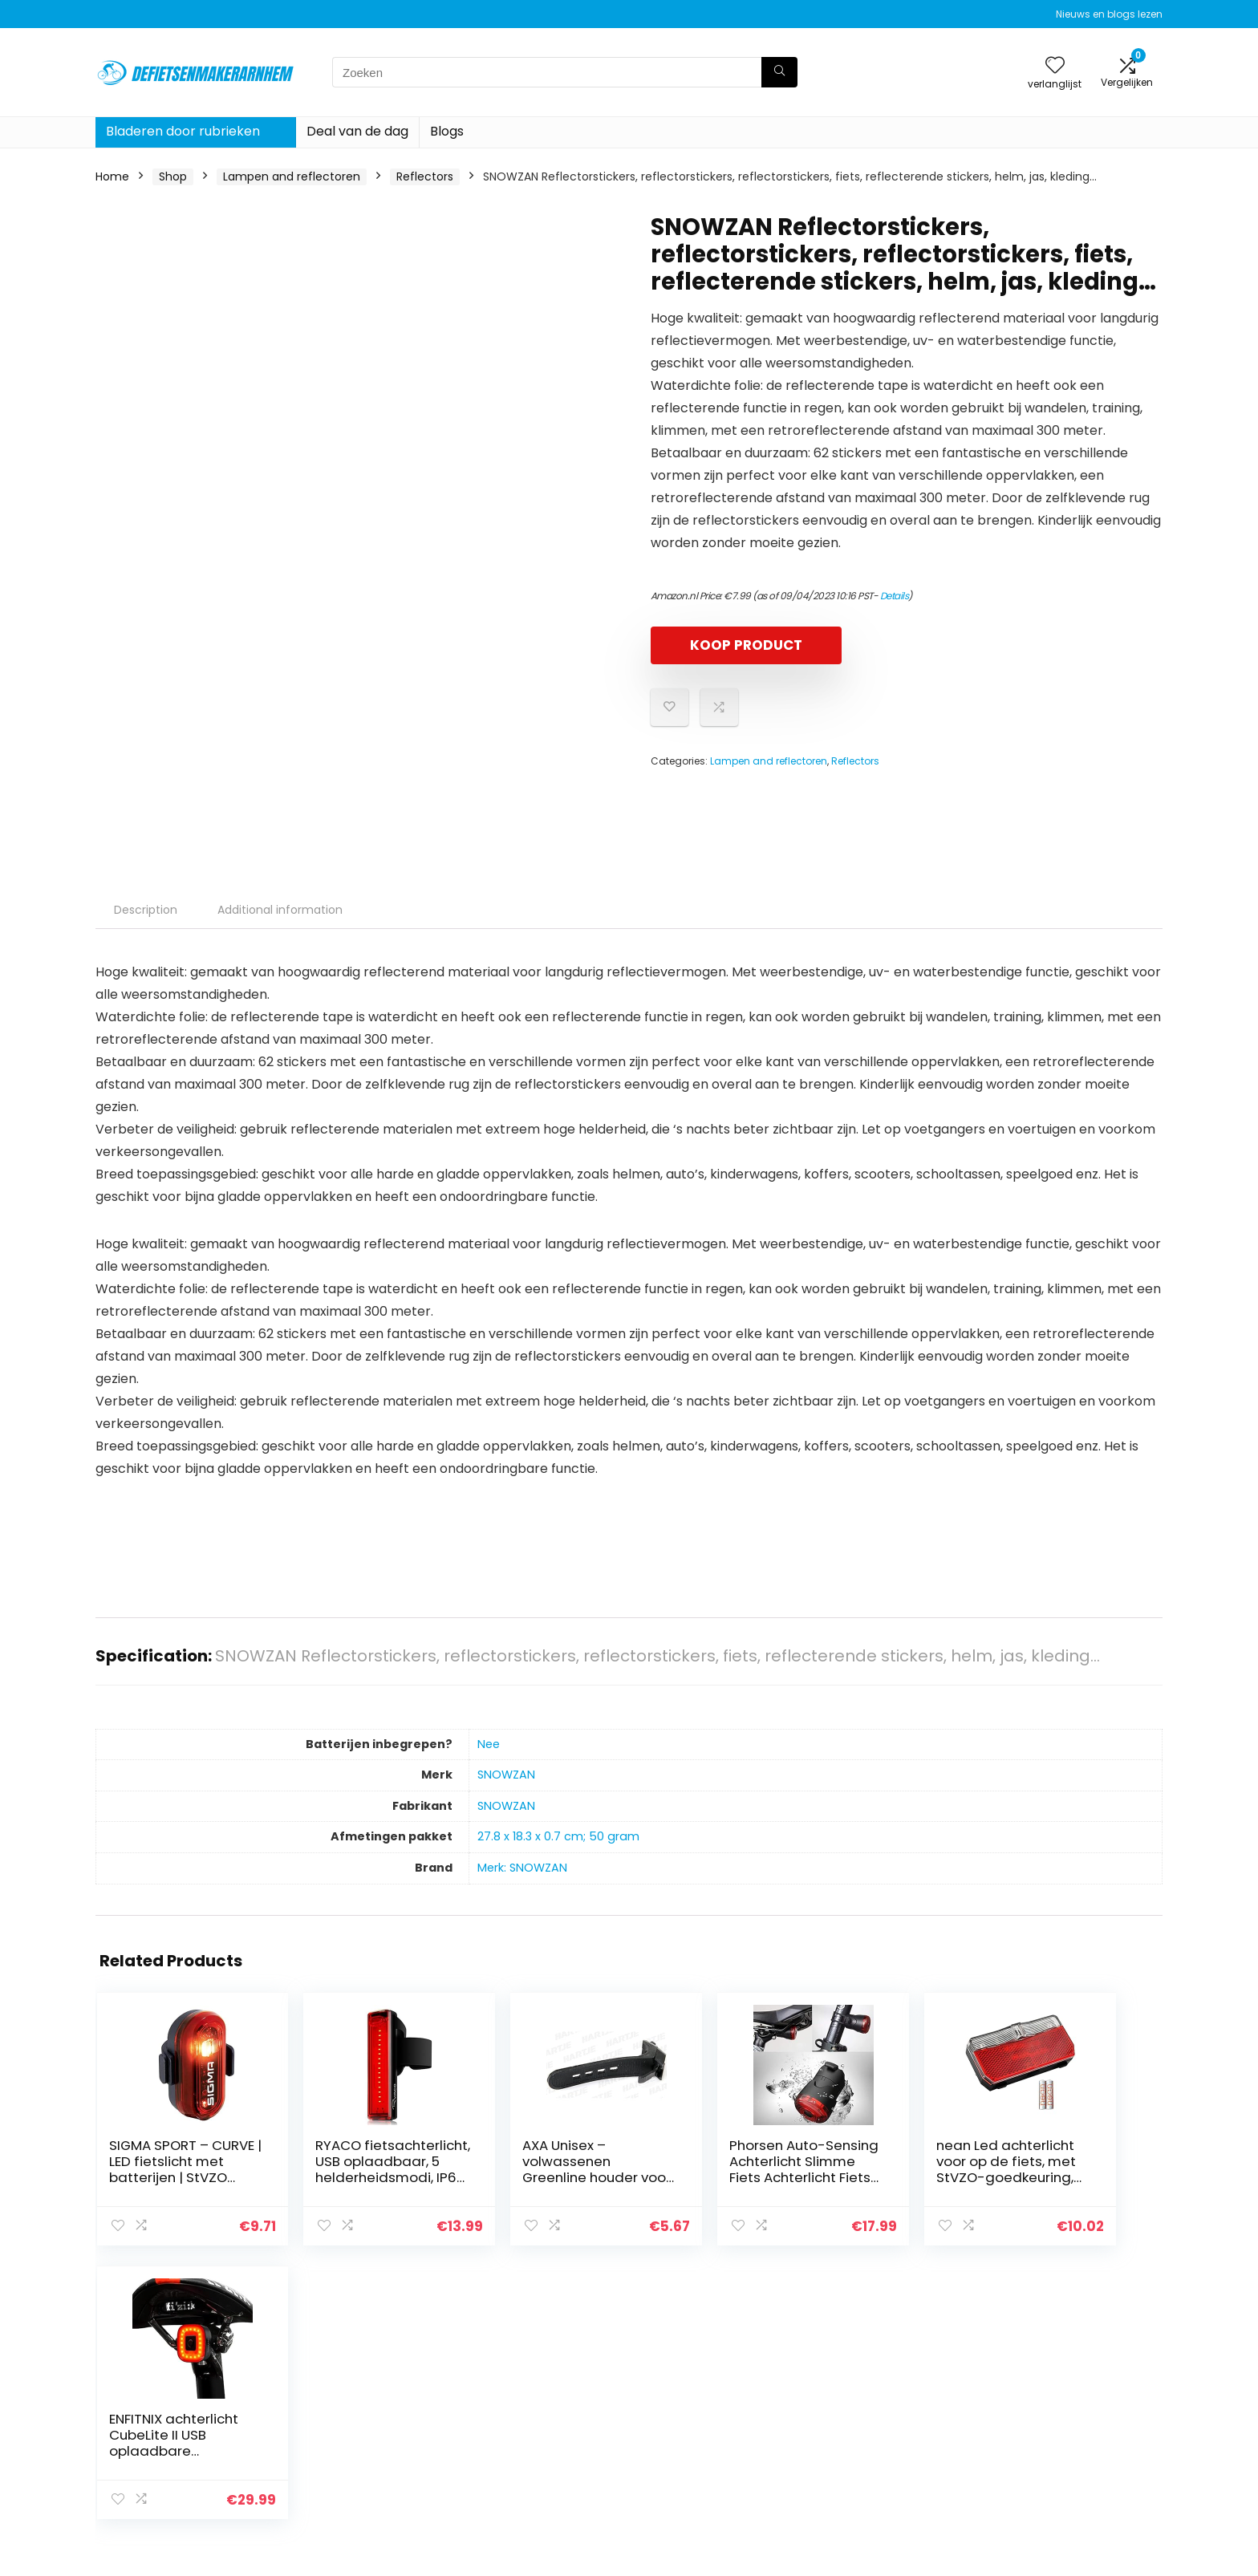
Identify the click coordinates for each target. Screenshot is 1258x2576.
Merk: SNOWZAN (522, 1868)
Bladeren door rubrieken (183, 131)
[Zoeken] (779, 72)
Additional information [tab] (280, 910)
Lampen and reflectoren (291, 176)
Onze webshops (873, 2454)
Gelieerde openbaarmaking (1078, 2432)
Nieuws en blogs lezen (1109, 14)
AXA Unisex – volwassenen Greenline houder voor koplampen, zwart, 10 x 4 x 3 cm (531, 2177)
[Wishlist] (1055, 66)
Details (894, 595)
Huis (840, 2387)
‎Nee (488, 1744)
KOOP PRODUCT (743, 645)
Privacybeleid (1039, 2387)
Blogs (447, 131)
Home (112, 176)
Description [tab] (145, 910)
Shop (173, 176)
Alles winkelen (867, 2409)
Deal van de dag (357, 131)
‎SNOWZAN (506, 1775)
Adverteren (860, 2476)
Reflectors (424, 176)
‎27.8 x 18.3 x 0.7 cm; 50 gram (558, 1836)
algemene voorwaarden (1069, 2409)
